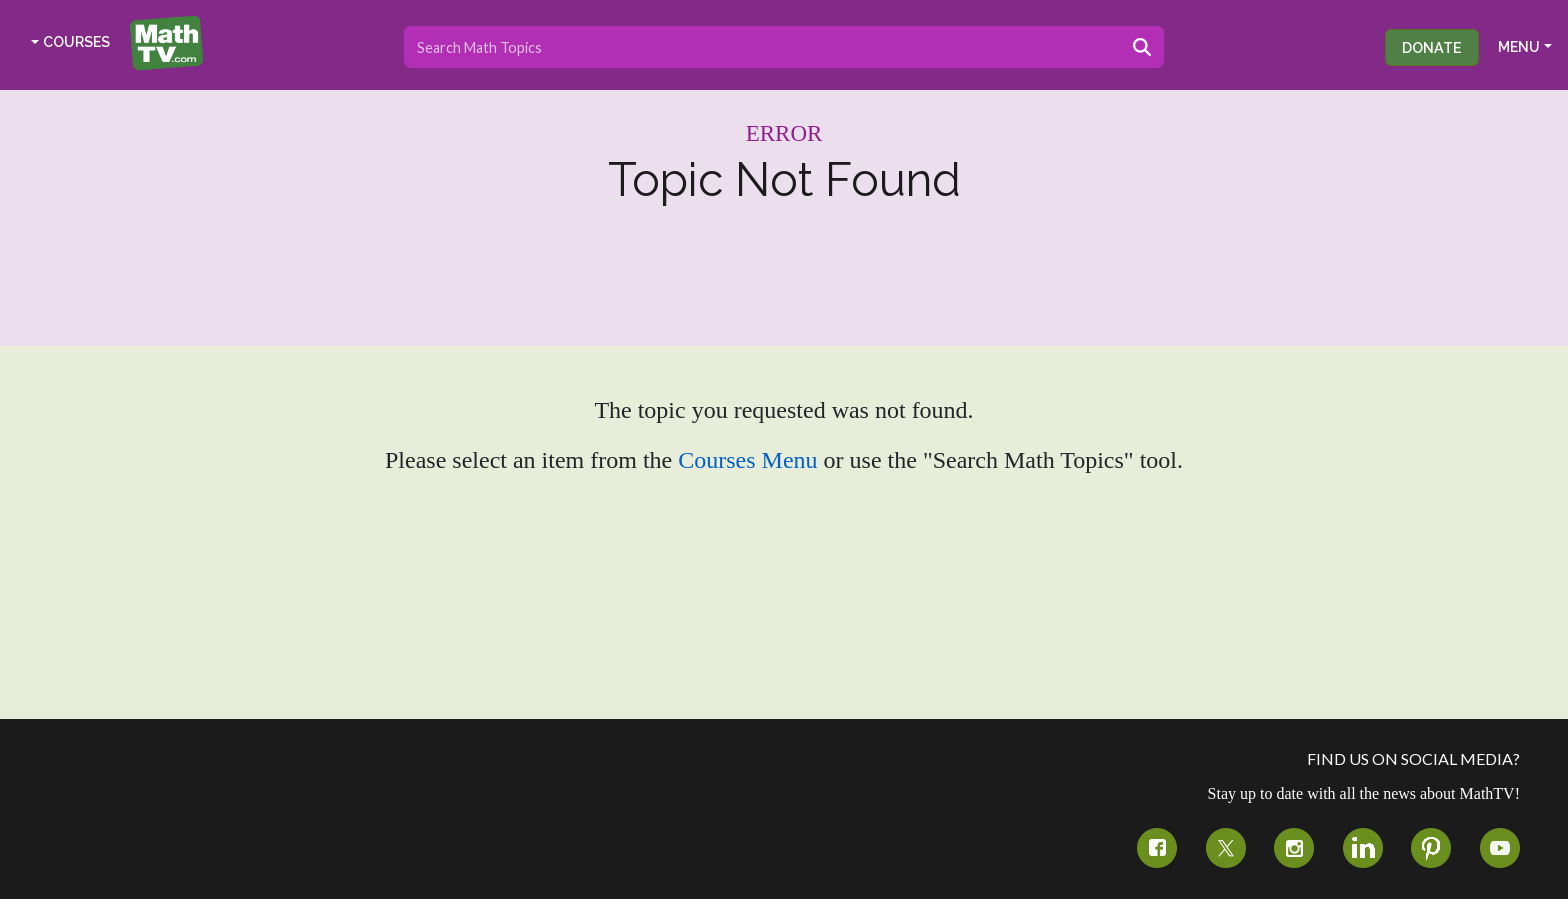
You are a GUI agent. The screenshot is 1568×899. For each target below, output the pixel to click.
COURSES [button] (76, 42)
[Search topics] (762, 47)
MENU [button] (1519, 47)
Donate (1432, 47)
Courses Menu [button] (747, 460)
